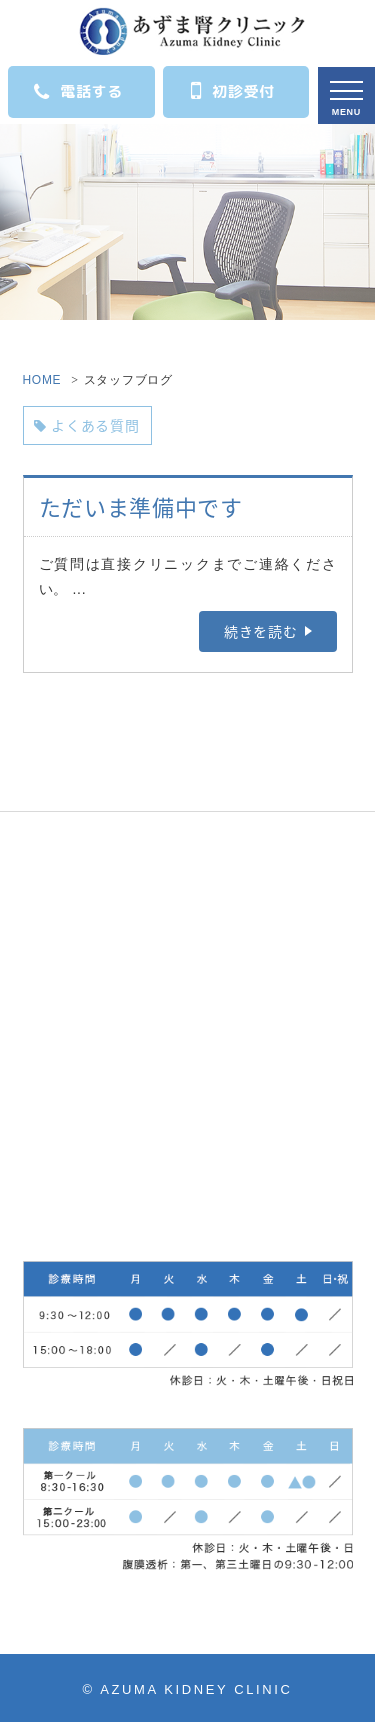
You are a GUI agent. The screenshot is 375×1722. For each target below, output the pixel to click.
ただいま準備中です (141, 506)
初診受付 (233, 90)
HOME (42, 380)
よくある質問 (87, 425)
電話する (78, 92)
